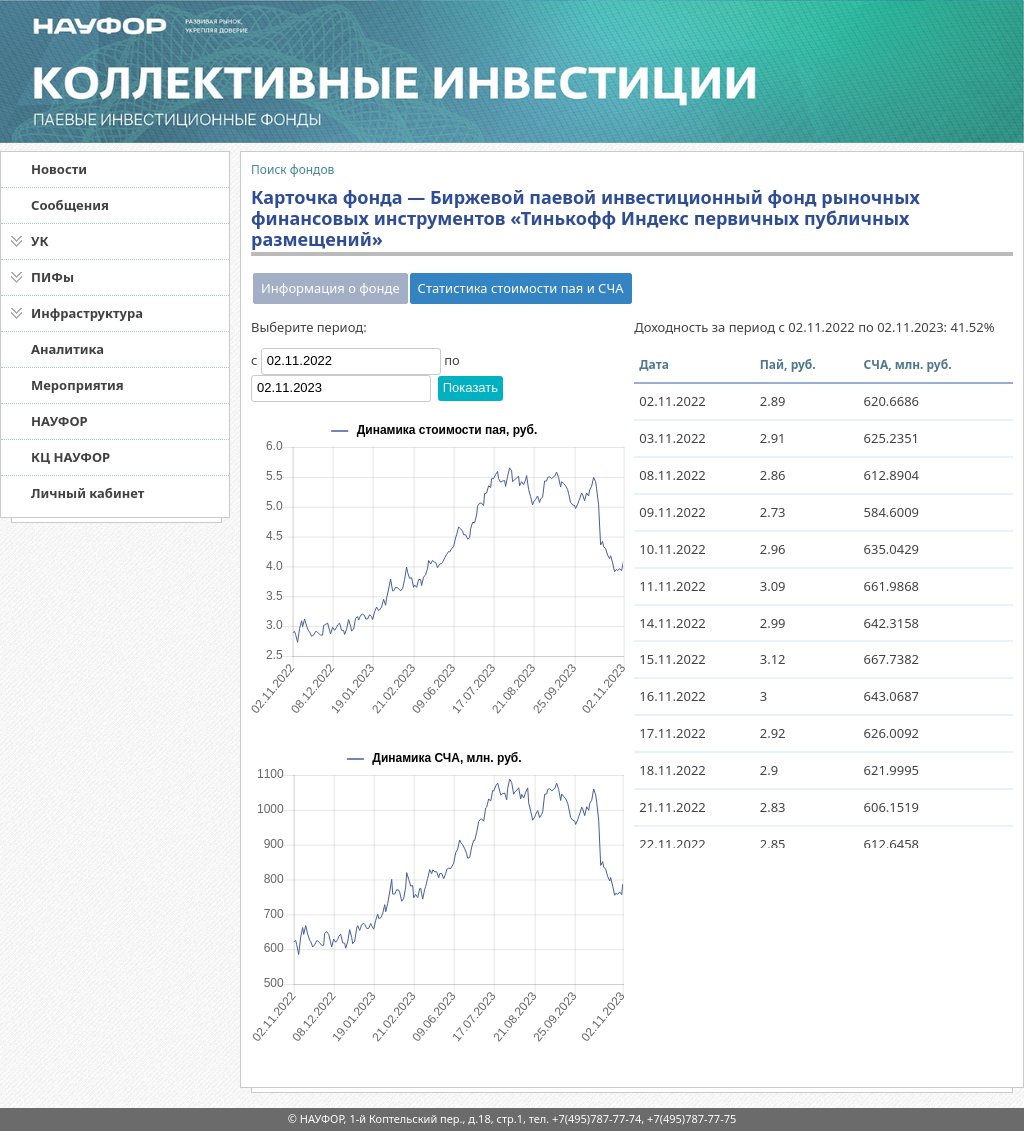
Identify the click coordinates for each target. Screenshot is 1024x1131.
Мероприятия (77, 385)
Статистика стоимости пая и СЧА (521, 288)
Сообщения (70, 205)
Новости (59, 169)
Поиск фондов (292, 169)
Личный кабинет (87, 493)
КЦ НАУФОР (70, 457)
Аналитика (67, 349)
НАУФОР (59, 421)
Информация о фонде (330, 288)
